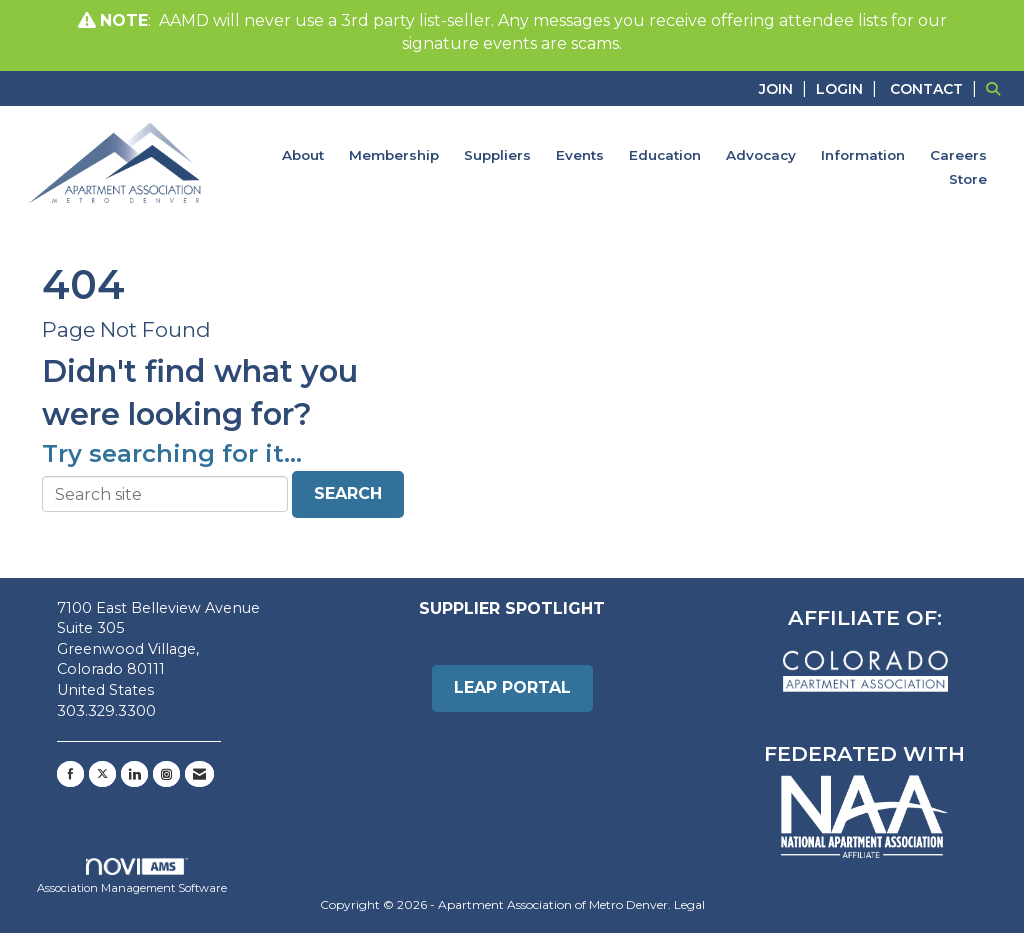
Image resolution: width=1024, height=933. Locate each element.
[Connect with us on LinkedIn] (134, 774)
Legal (689, 904)
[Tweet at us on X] (102, 774)
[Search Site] (997, 88)
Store (968, 179)
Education (665, 155)
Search (348, 493)
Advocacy (761, 155)
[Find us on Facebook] (70, 774)
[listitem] (785, 88)
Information (863, 155)
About (303, 155)
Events (580, 155)
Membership (394, 155)
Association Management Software (132, 877)
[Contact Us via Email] (199, 774)
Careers (958, 155)
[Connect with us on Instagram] (166, 774)
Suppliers (497, 155)
